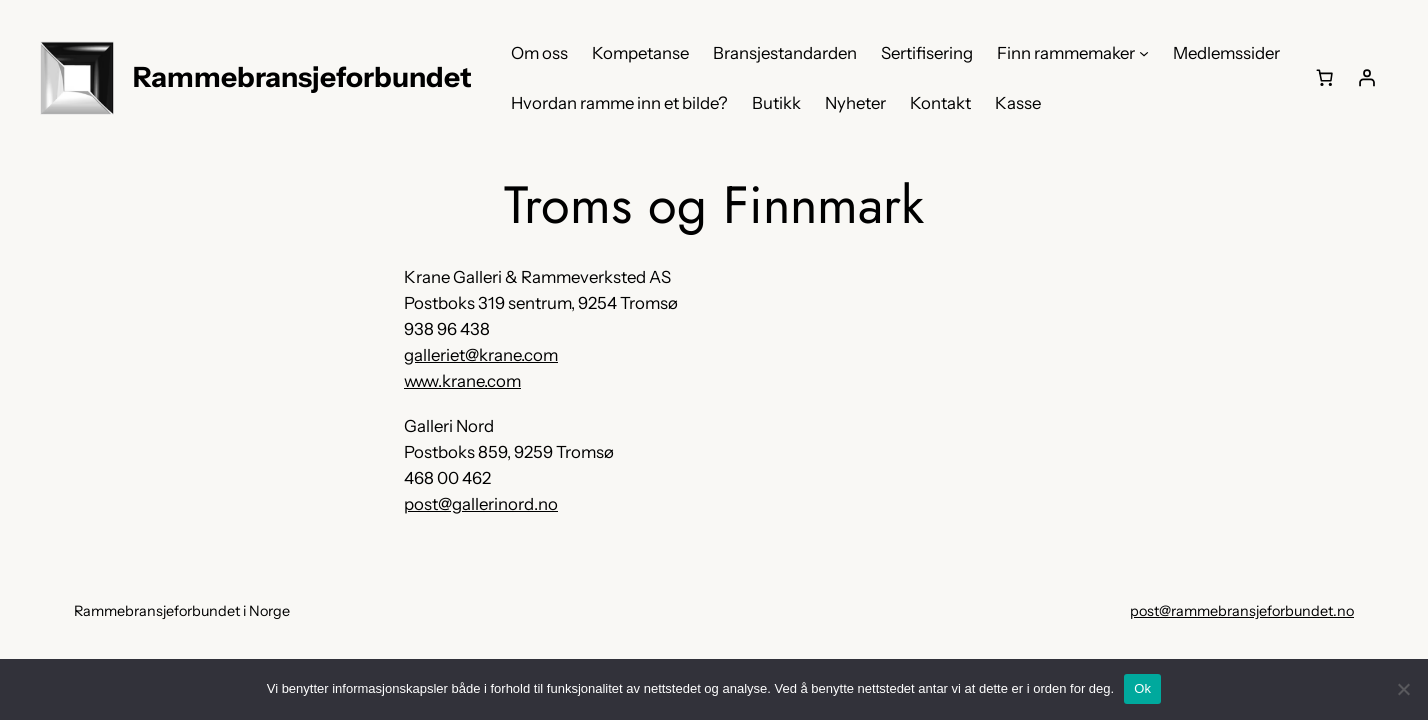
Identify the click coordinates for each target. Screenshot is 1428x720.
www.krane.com (462, 381)
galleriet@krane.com (481, 355)
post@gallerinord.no (481, 504)
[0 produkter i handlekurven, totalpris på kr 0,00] (1325, 78)
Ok (1142, 688)
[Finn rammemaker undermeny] (1144, 53)
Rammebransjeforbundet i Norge (182, 611)
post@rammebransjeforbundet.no (1242, 611)
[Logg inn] (1367, 78)
